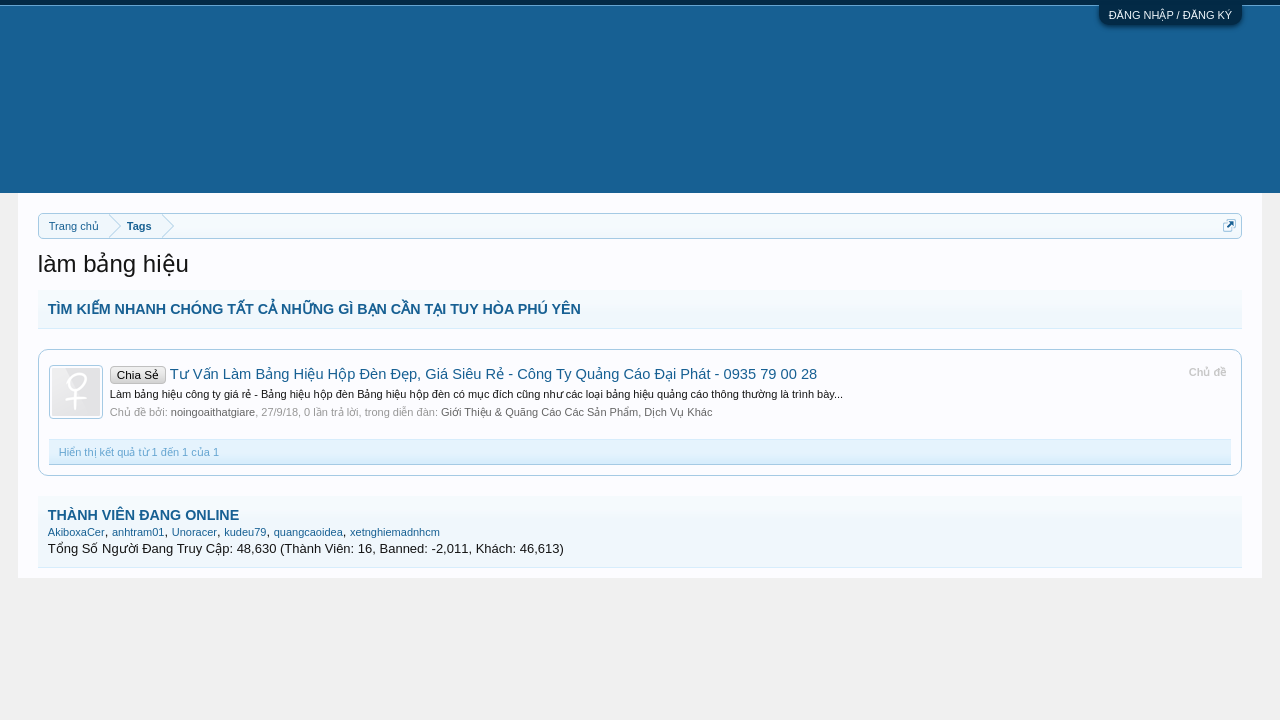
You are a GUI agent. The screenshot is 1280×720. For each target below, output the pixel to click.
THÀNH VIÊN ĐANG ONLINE (143, 515)
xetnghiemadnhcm (395, 532)
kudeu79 (245, 532)
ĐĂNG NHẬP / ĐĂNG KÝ (1171, 15)
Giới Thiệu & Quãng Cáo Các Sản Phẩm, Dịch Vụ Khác (576, 412)
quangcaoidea (308, 532)
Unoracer (194, 532)
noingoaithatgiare (213, 412)
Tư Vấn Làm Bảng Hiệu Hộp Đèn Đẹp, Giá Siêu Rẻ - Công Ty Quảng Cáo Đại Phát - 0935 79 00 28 (463, 374)
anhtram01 (138, 532)
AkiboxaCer (76, 532)
